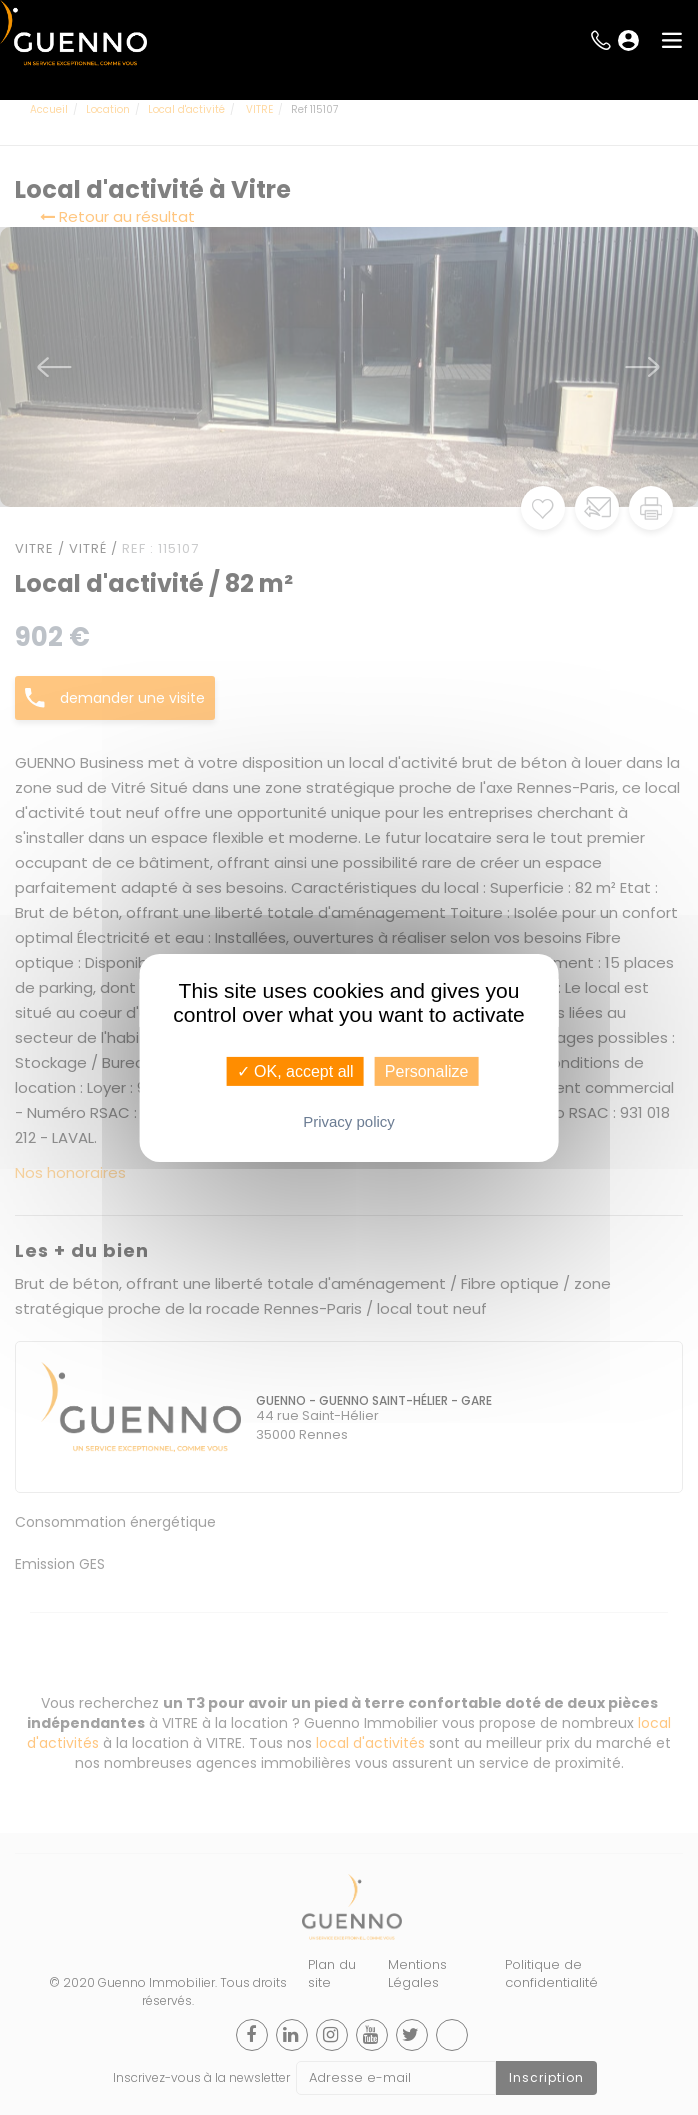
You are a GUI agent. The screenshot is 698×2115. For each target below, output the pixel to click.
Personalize (427, 1070)
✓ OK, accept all (295, 1070)
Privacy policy (349, 1121)
